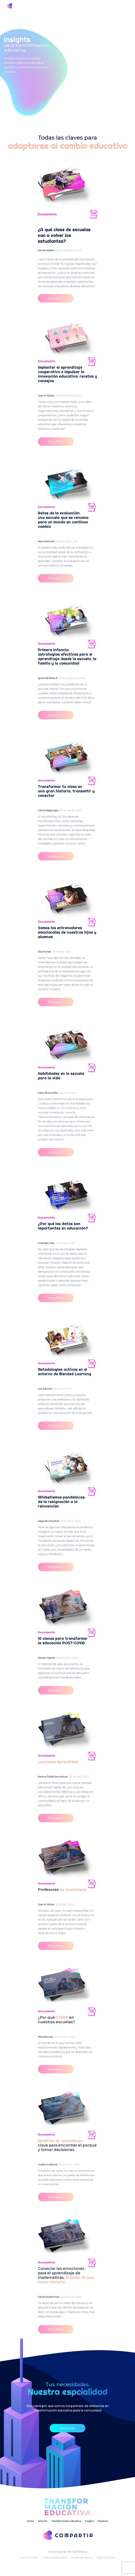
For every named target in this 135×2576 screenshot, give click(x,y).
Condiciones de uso (81, 2557)
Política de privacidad (55, 2557)
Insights (89, 2521)
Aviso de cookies (29, 2557)
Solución (42, 2521)
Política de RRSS (106, 2557)
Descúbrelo (55, 298)
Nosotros (103, 2521)
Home (30, 2521)
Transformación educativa (66, 2521)
